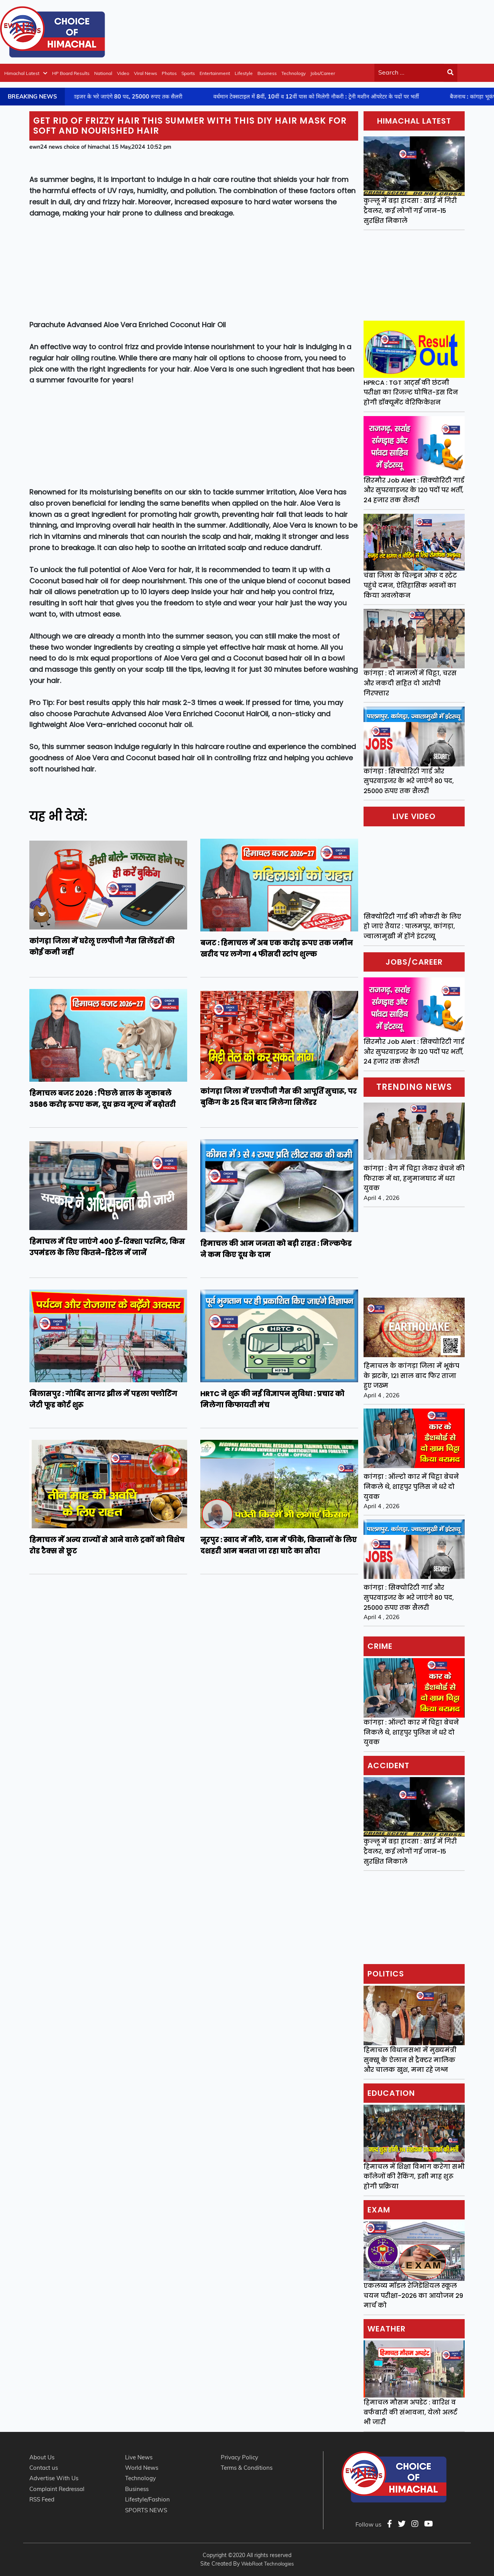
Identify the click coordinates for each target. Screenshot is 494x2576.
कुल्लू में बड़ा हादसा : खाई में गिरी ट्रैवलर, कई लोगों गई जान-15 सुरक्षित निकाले (410, 210)
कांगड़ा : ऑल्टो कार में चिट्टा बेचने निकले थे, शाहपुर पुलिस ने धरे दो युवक (411, 1486)
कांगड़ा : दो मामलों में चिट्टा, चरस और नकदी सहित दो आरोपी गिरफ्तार (410, 683)
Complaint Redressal (57, 2489)
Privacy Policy (239, 2457)
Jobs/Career (322, 73)
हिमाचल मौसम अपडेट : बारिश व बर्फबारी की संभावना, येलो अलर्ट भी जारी (410, 2412)
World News (141, 2467)
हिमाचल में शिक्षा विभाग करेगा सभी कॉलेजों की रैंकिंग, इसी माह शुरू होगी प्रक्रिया (414, 2176)
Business (267, 73)
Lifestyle (244, 73)
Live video (414, 816)
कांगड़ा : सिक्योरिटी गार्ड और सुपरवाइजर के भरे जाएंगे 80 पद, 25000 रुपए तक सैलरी (409, 781)
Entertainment (215, 73)
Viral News (145, 73)
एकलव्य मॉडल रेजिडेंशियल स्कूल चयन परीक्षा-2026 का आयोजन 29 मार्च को (413, 2295)
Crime (379, 1646)
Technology (293, 73)
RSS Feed (41, 2499)
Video (123, 73)
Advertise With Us (53, 2478)
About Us (41, 2457)
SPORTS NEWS (146, 2510)
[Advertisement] (353, 30)
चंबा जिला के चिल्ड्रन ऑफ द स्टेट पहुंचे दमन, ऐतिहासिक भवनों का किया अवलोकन (410, 585)
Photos (169, 73)
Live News (138, 2457)
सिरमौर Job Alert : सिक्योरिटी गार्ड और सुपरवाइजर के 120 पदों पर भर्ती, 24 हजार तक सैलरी (414, 490)
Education (391, 2093)
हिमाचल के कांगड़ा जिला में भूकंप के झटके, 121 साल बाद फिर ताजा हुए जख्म (411, 1375)
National (103, 73)
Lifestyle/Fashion (147, 2499)
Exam (378, 2209)
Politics (385, 1973)
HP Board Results (71, 73)
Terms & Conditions (246, 2467)
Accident (388, 1765)
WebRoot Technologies (267, 2564)
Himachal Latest (25, 73)
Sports (188, 73)
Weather (386, 2328)
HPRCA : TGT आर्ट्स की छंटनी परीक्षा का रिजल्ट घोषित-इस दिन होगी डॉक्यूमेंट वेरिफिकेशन (411, 392)
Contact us (43, 2467)
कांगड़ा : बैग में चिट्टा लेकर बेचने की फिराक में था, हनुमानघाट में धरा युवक (414, 1178)
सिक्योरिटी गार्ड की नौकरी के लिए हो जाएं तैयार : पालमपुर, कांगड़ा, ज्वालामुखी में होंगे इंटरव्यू (412, 926)
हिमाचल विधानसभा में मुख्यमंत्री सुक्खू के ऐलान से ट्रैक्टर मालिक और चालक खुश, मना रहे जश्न (410, 2060)
